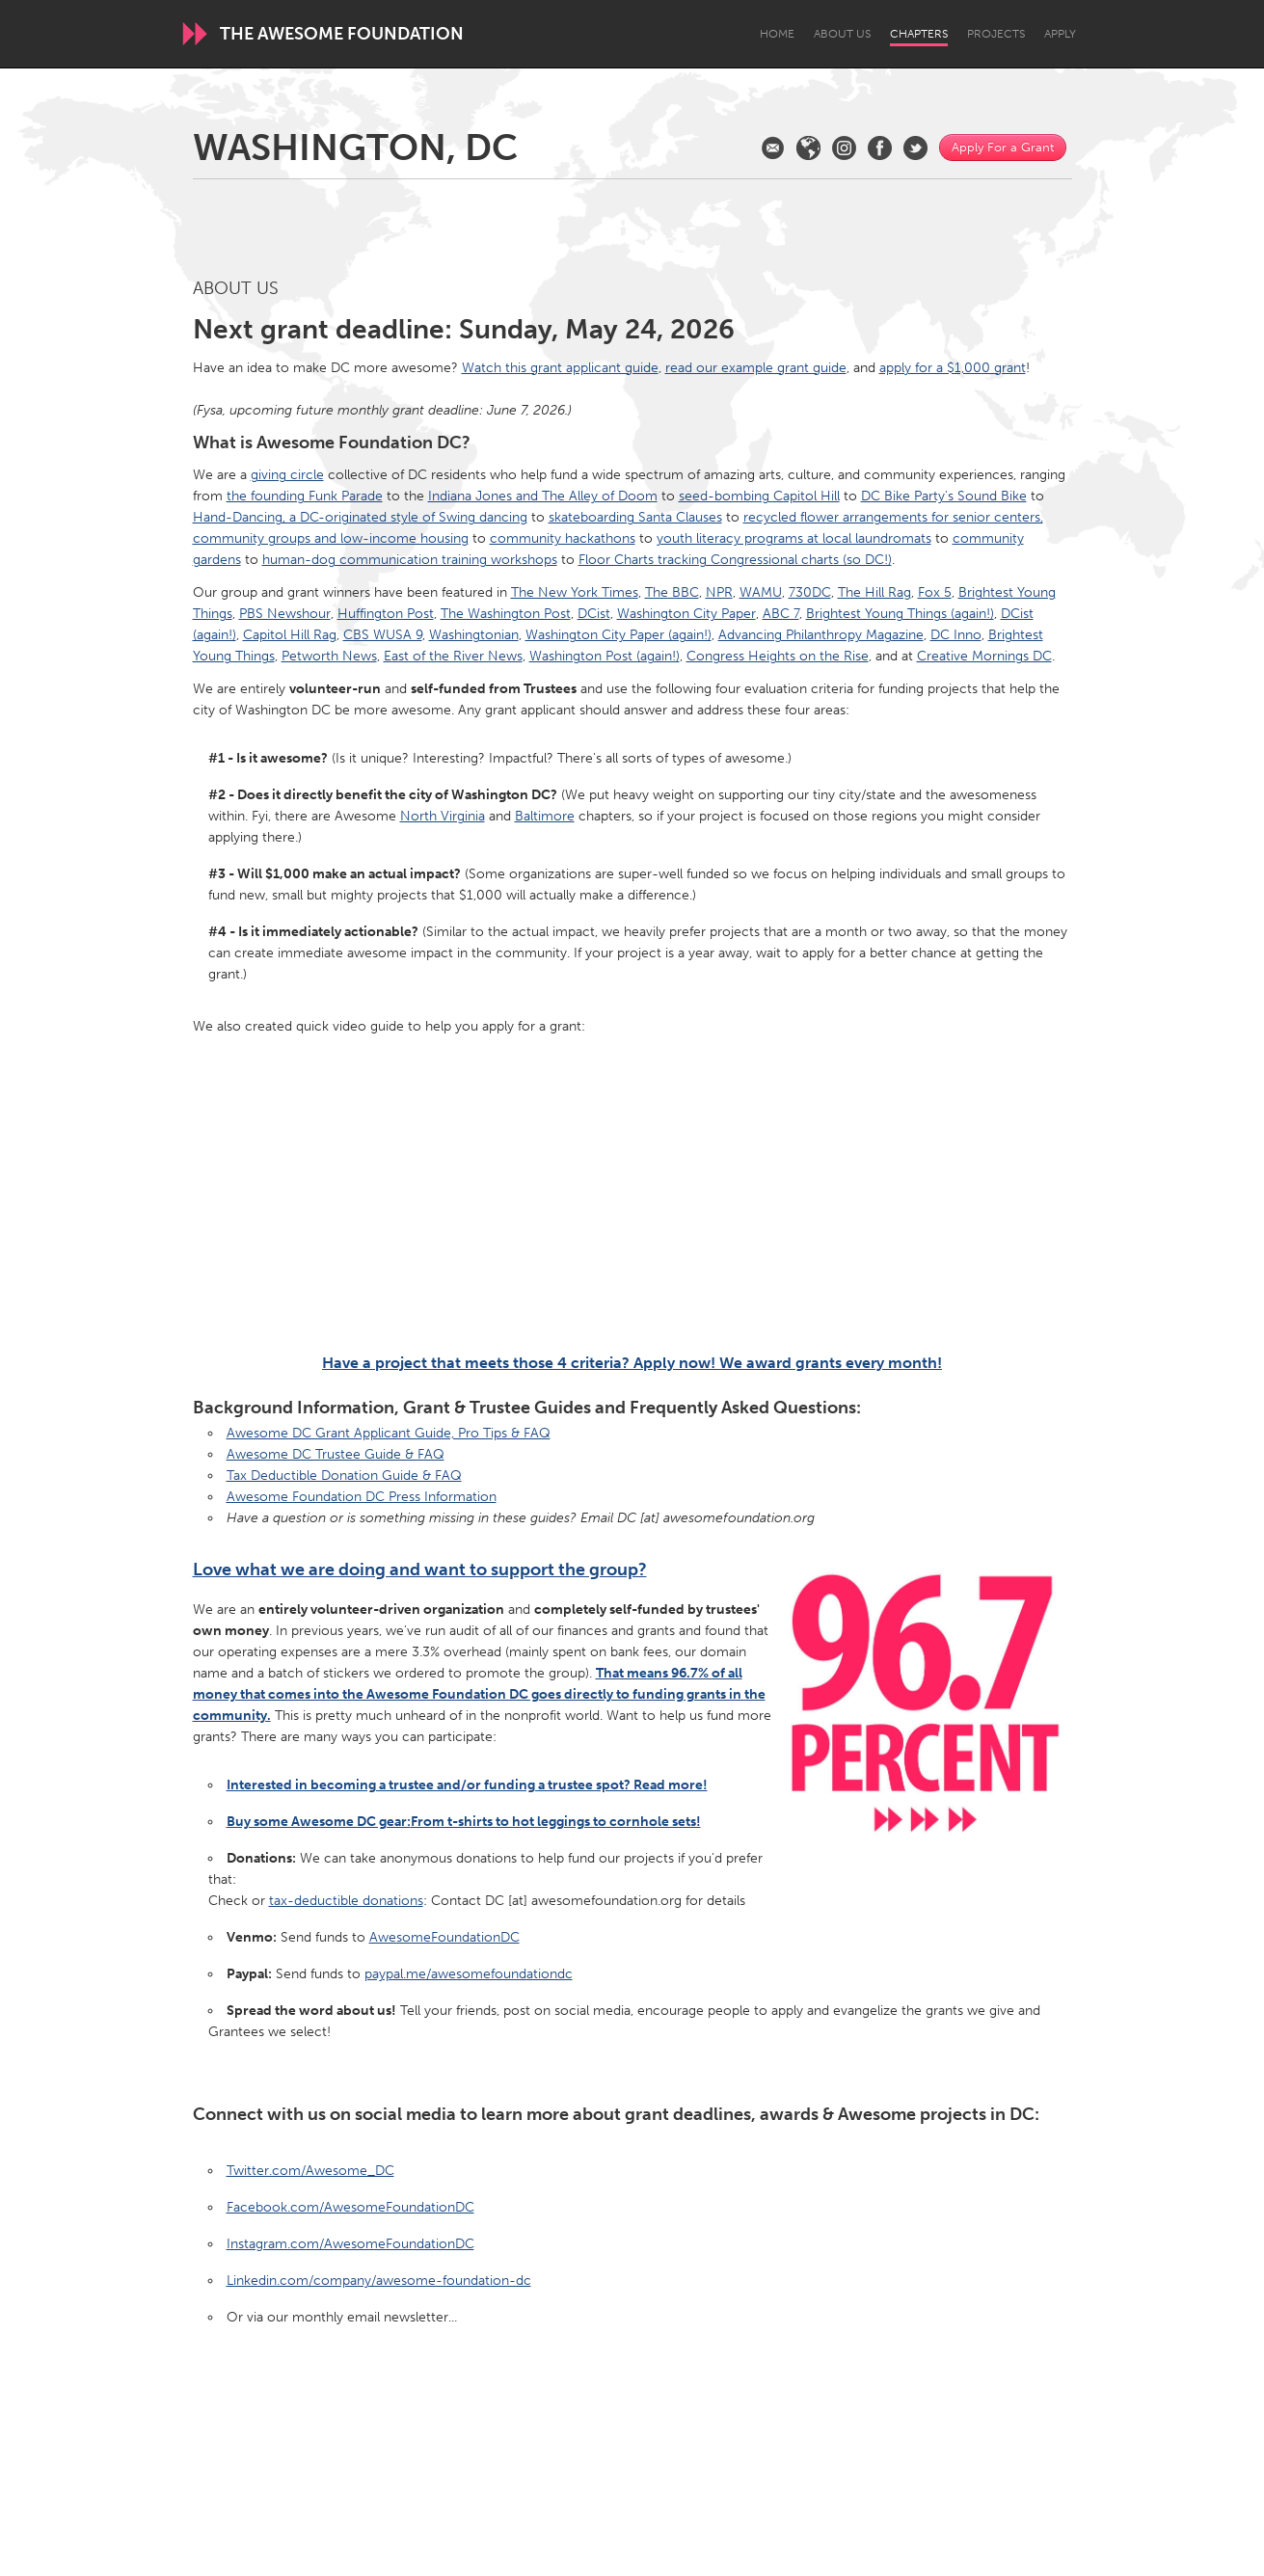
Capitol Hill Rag (289, 635)
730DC (810, 592)
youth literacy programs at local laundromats (794, 538)
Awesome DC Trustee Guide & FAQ (335, 1454)
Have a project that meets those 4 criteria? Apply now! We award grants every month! (632, 1363)
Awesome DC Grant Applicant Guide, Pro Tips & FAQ (389, 1433)
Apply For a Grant (1003, 147)
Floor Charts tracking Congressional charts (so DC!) (735, 559)
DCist (594, 613)
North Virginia (442, 816)
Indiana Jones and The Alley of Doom (543, 496)
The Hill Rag (874, 592)
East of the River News (453, 656)
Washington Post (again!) (604, 656)
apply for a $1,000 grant (952, 368)
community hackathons (562, 538)
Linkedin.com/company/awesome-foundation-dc (379, 2280)
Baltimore (545, 816)
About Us (842, 33)
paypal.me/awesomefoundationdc (468, 1974)
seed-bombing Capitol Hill (759, 496)
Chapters (919, 33)
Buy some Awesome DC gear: (464, 1821)
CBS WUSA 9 (382, 635)
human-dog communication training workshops (409, 559)
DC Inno (956, 635)
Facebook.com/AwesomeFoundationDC (350, 2207)
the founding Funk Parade (305, 496)
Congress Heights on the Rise (777, 656)
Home (777, 33)
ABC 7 (781, 613)
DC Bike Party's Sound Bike (944, 496)
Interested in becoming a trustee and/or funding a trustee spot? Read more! (467, 1785)
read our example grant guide (756, 368)
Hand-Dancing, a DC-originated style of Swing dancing (360, 517)
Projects (996, 33)
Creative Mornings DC (984, 656)
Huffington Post (385, 613)
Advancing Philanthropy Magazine (821, 635)
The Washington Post (506, 613)
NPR (719, 592)
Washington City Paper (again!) (618, 635)
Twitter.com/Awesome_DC (310, 2170)
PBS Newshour (285, 613)
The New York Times (574, 592)
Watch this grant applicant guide (560, 368)
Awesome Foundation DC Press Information (362, 1497)
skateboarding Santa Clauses (635, 517)
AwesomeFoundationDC (444, 1937)
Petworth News (329, 656)
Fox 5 (935, 592)
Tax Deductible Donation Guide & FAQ (344, 1475)
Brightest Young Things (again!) (900, 613)
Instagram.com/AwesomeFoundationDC (350, 2244)
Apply (1060, 33)
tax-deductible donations (346, 1900)
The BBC (672, 592)
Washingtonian (474, 635)
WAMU (761, 592)
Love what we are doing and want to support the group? (420, 1569)
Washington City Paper (686, 613)
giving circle (287, 475)
